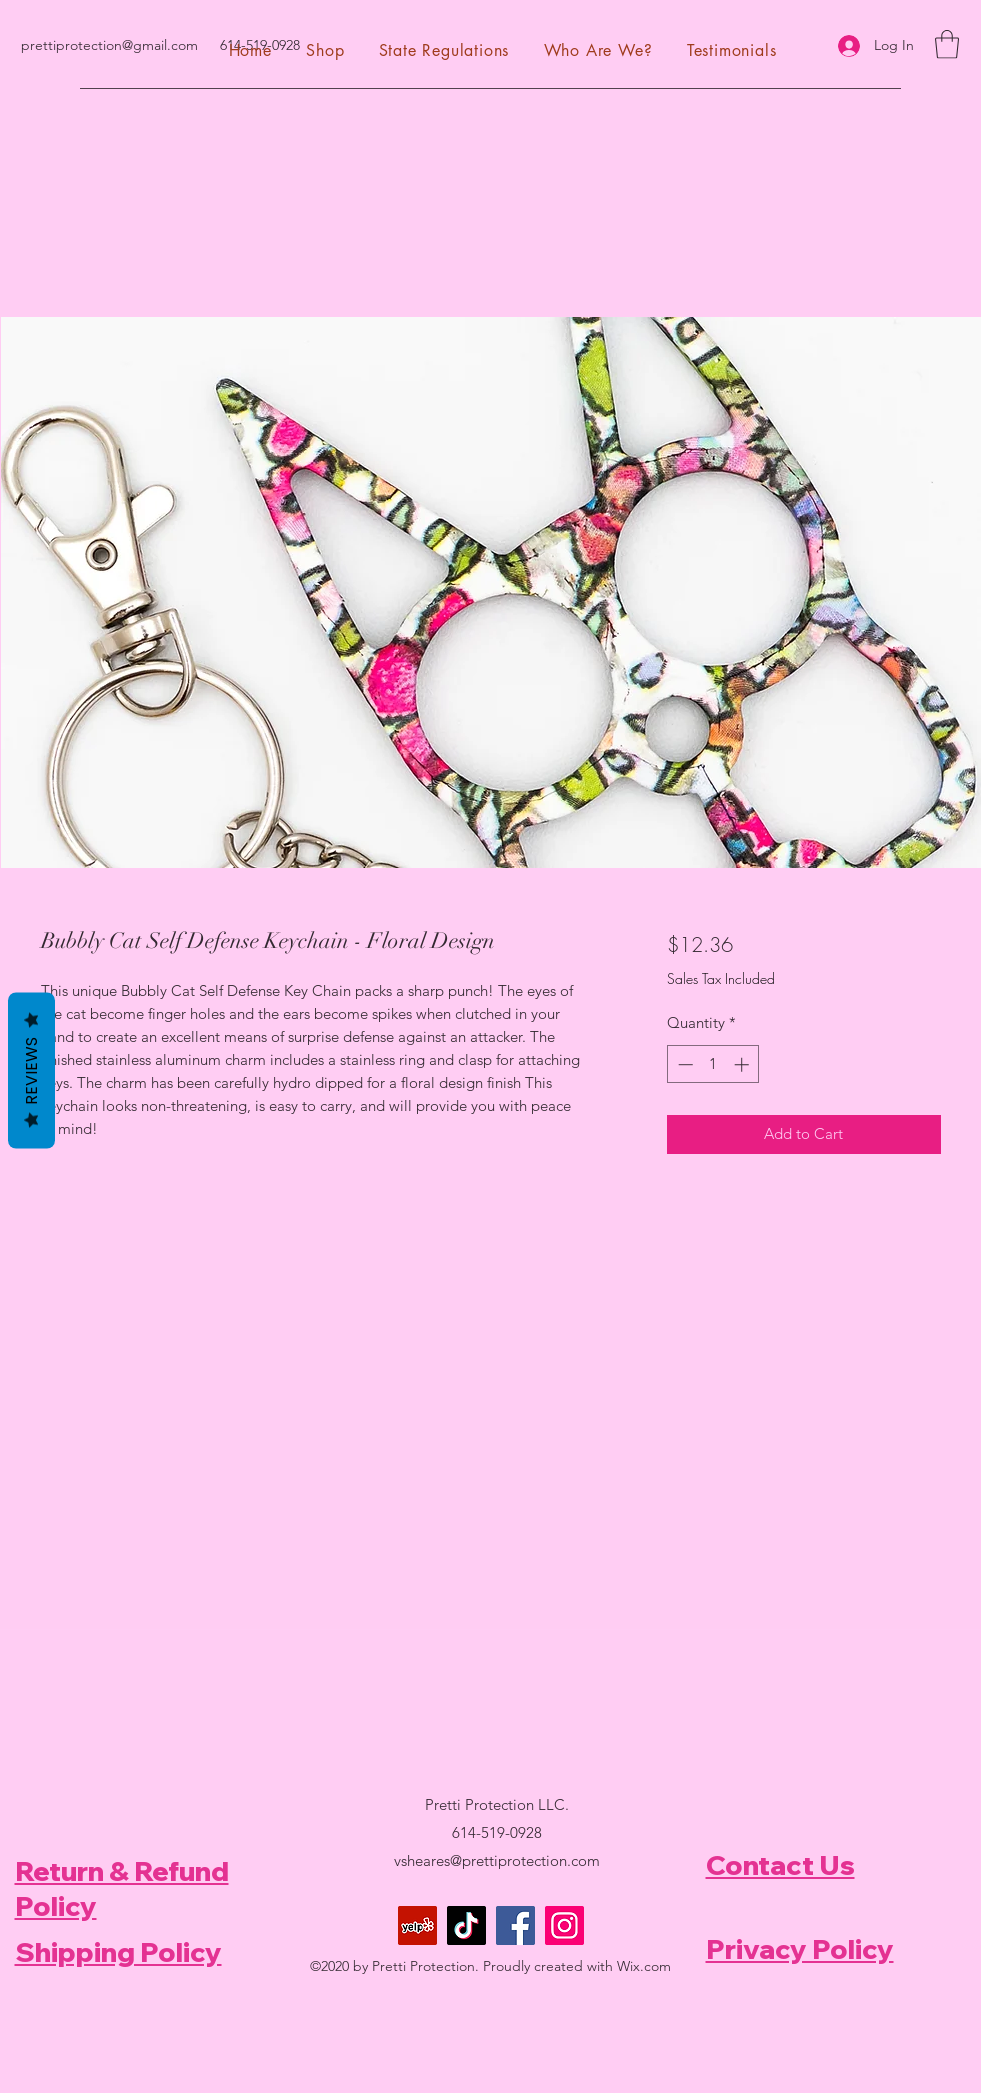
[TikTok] (466, 1925)
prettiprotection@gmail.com (109, 45)
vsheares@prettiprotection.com (497, 1860)
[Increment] (743, 1064)
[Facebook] (515, 1925)
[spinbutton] (713, 1064)
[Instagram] (564, 1925)
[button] (947, 44)
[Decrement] (683, 1064)
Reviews (31, 1070)
